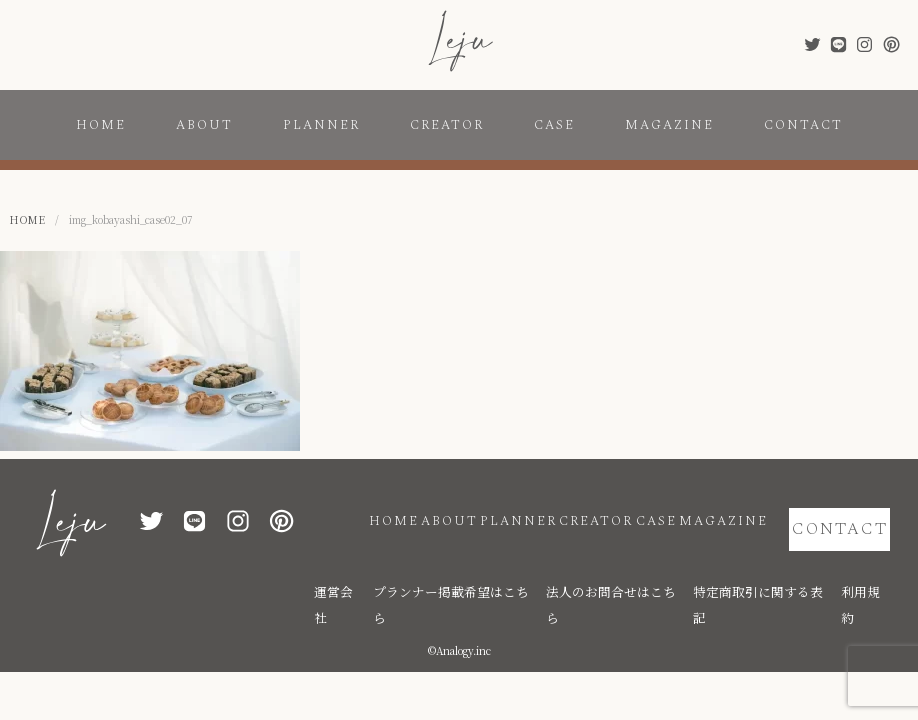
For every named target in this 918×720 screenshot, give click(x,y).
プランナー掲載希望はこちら (539, 562)
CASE (554, 125)
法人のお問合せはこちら (669, 562)
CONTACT (803, 125)
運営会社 (444, 562)
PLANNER (321, 125)
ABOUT (204, 125)
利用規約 (874, 562)
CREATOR (447, 125)
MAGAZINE (669, 125)
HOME (101, 125)
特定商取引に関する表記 (789, 562)
